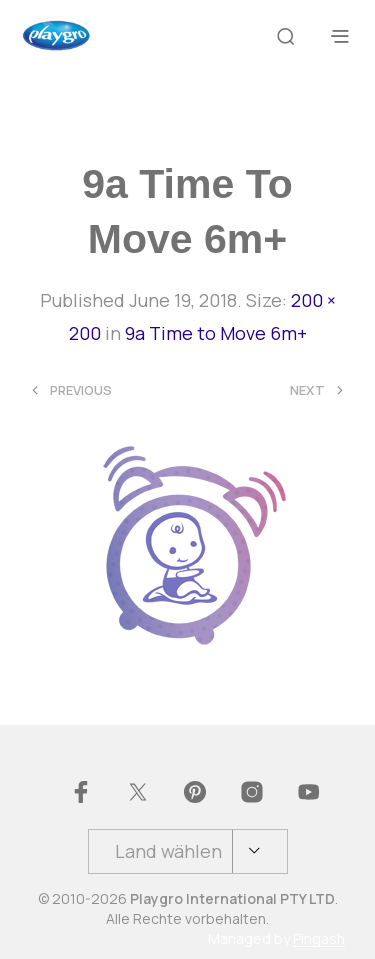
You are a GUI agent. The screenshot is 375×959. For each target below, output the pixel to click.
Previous (81, 390)
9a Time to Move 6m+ (216, 333)
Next (307, 390)
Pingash (319, 939)
